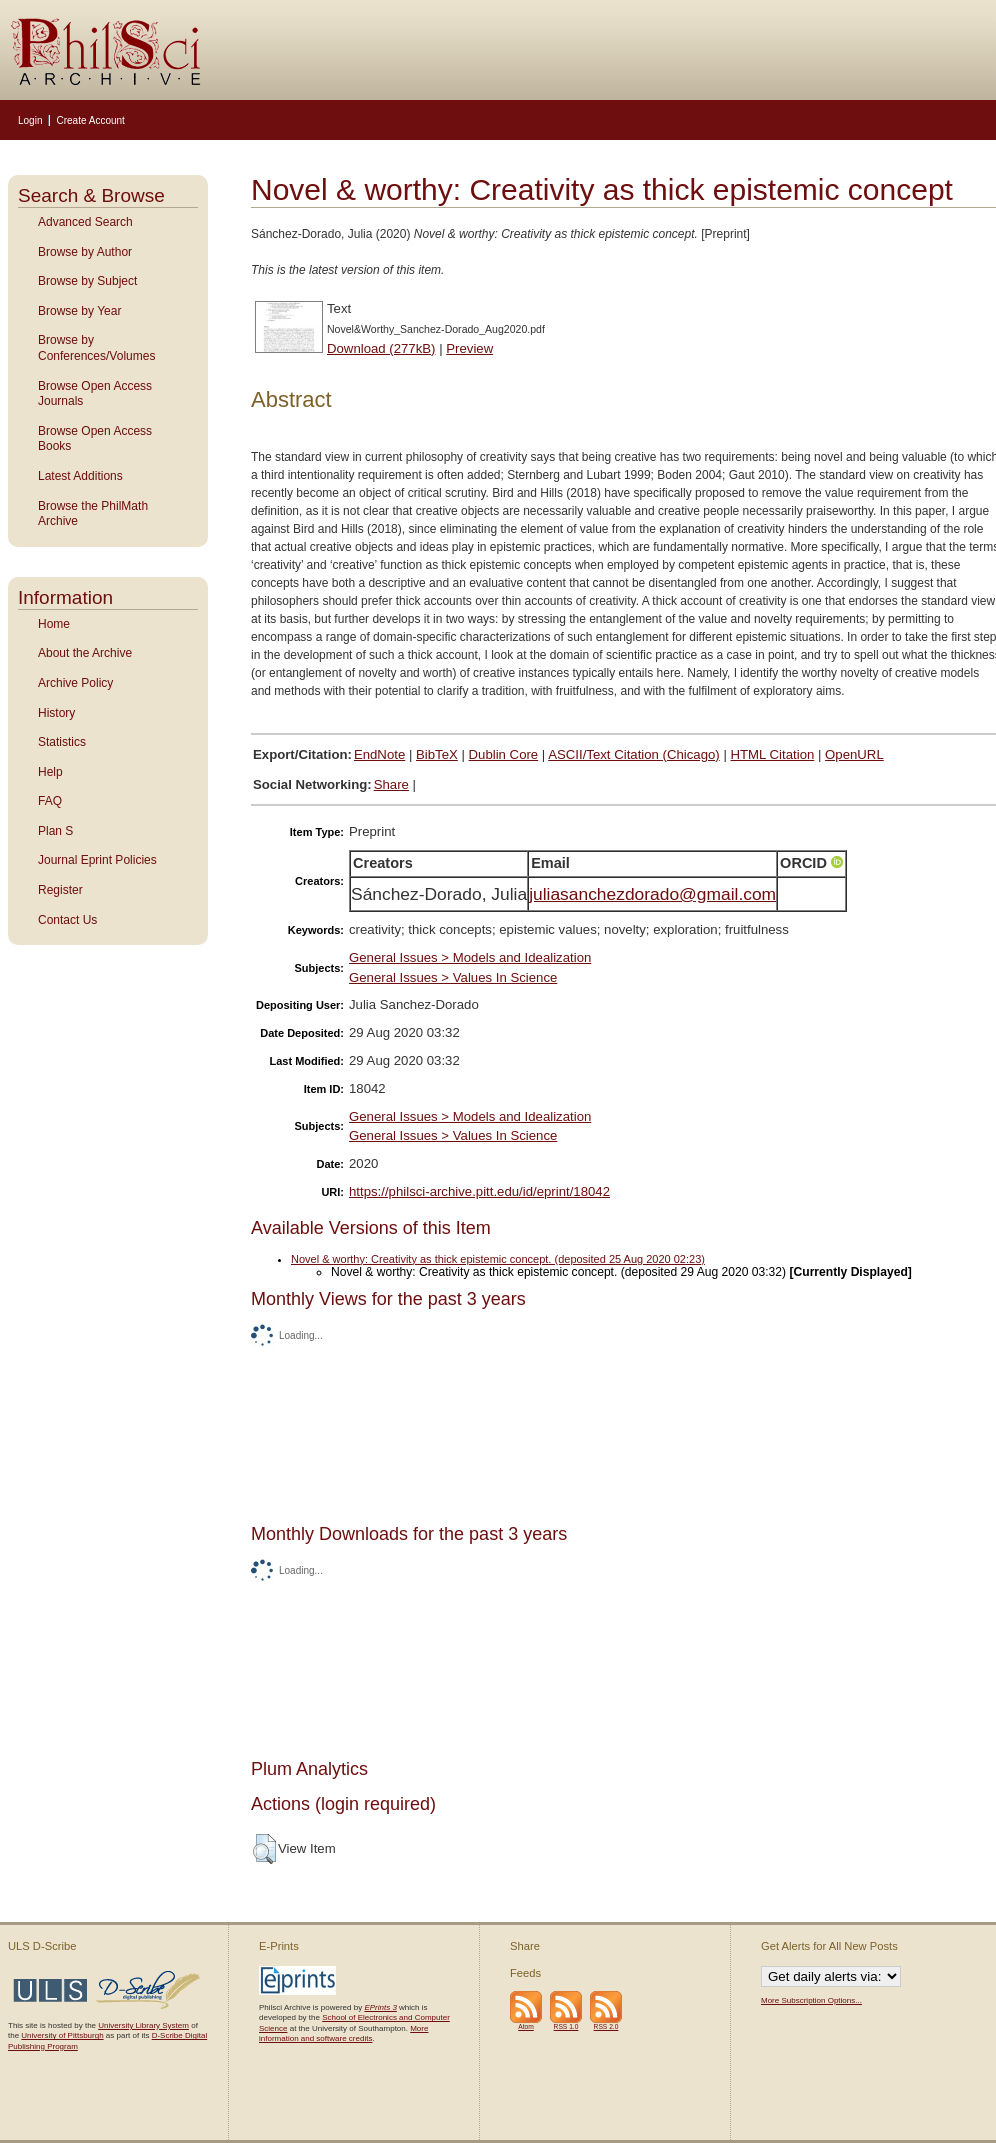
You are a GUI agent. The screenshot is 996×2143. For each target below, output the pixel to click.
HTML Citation (773, 754)
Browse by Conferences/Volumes (96, 348)
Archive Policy (75, 683)
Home (54, 624)
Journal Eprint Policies (97, 860)
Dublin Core (504, 754)
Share (391, 784)
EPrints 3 (380, 2007)
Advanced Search (85, 222)
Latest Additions (80, 476)
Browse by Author (85, 252)
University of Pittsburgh (62, 2035)
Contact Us (67, 920)
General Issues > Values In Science (453, 977)
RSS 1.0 (566, 2026)
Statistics (62, 742)
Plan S (55, 831)
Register (60, 890)
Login (30, 120)
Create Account (90, 120)
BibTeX (437, 754)
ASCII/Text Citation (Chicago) (634, 754)
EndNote (379, 754)
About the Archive (85, 653)
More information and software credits (343, 2033)
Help (50, 772)
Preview (469, 348)
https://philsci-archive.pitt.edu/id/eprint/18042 (479, 1191)
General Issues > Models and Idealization (470, 957)
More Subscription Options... (811, 2000)
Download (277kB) (381, 348)
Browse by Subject (87, 281)
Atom (526, 2026)
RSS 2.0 (606, 2026)
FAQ (50, 801)
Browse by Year (79, 311)
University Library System (143, 2025)
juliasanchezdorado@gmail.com (652, 894)
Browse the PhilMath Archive (93, 514)
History (56, 713)
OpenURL (854, 754)
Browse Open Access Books (95, 439)
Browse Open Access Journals (95, 394)
